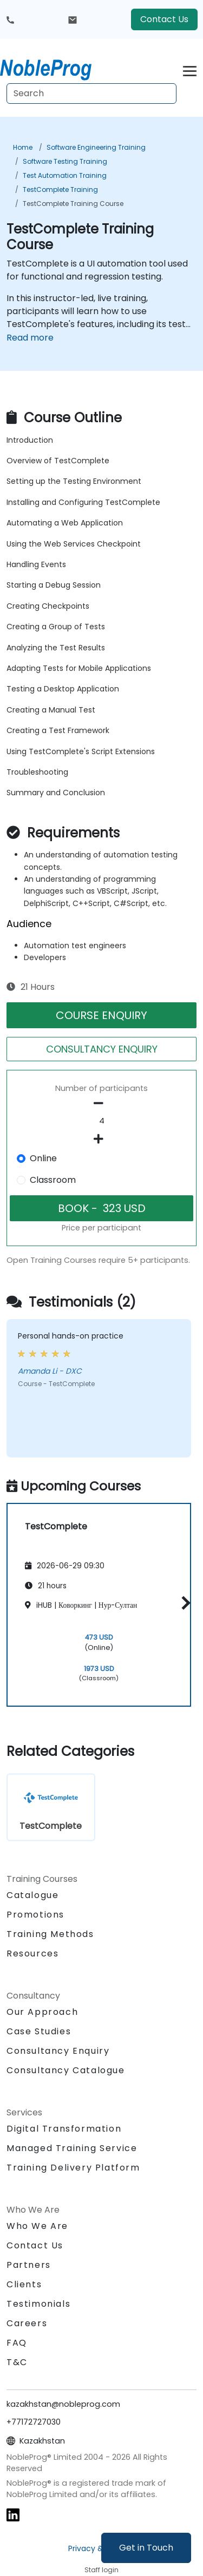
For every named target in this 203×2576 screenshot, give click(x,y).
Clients (24, 2284)
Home (22, 147)
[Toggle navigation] (189, 69)
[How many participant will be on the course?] (101, 1121)
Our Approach (42, 2012)
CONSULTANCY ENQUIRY (102, 1049)
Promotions (35, 1914)
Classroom (53, 1180)
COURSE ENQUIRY (101, 1015)
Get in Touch (146, 2547)
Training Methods (50, 1934)
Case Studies (38, 2031)
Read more (30, 337)
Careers (26, 2323)
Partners (28, 2265)
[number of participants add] (101, 1139)
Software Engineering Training (96, 147)
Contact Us (164, 19)
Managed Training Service (71, 2148)
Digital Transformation (63, 2128)
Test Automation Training (65, 175)
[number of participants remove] (101, 1103)
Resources (32, 1953)
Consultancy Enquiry (57, 2051)
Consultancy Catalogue (65, 2070)
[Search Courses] (91, 93)
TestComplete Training (60, 189)
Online (43, 1158)
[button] (183, 1603)
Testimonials (38, 2304)
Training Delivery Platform (73, 2167)
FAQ (16, 2343)
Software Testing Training (65, 161)
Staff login (101, 2569)
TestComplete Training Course (73, 203)
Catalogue (32, 1895)
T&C (17, 2362)
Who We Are (37, 2226)
